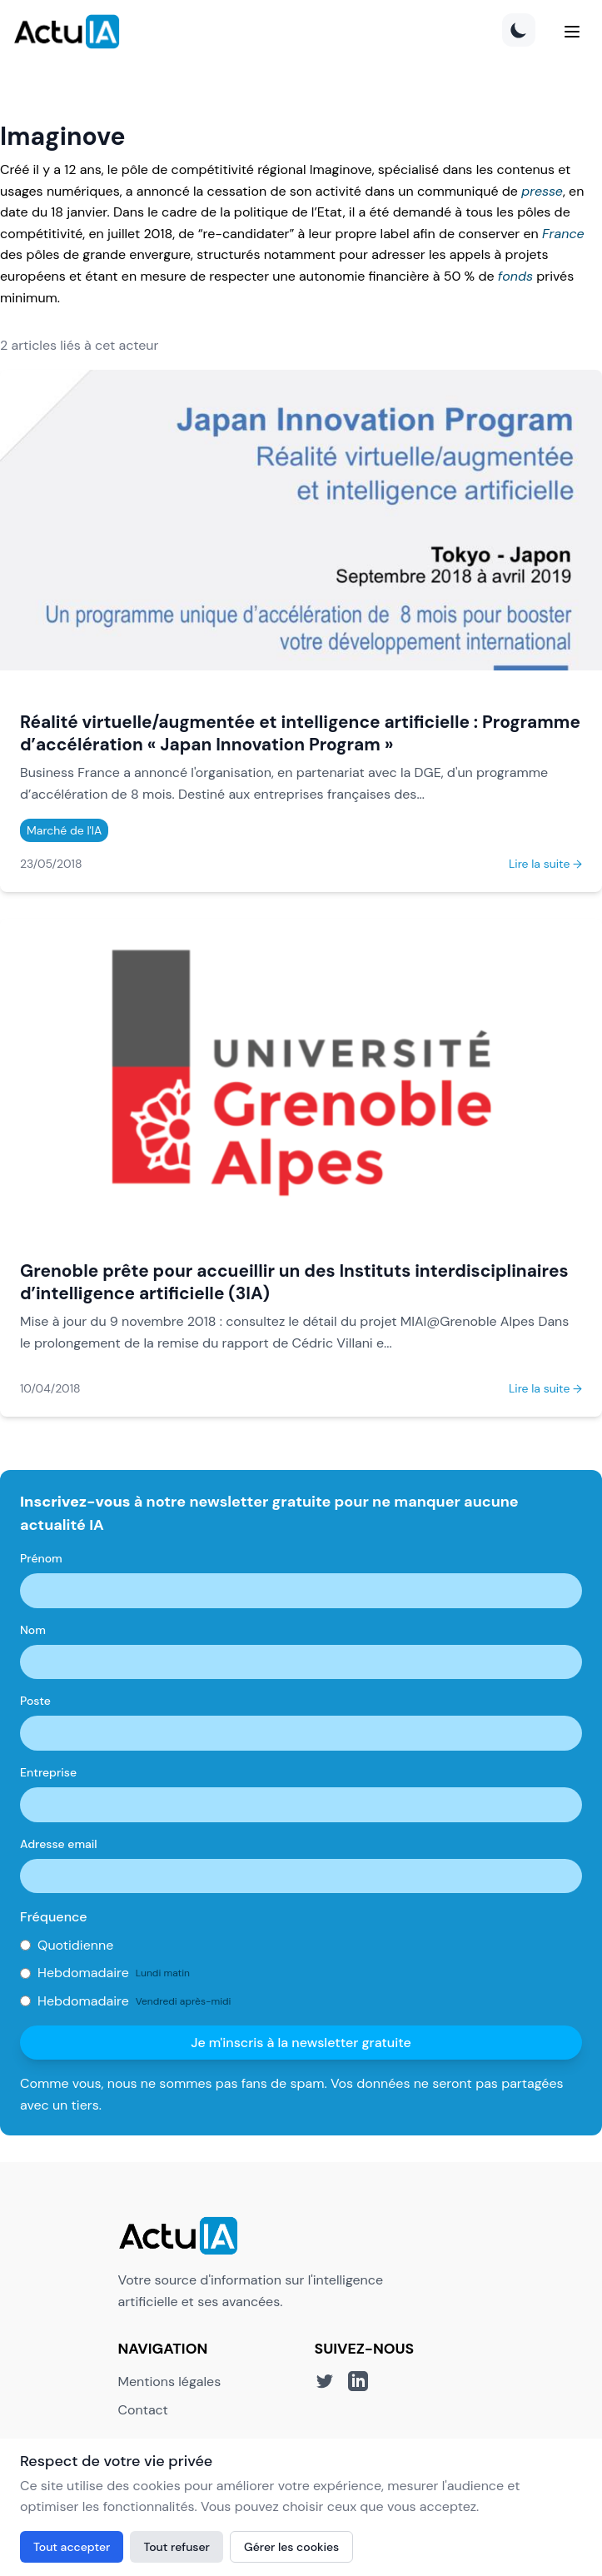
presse (542, 191)
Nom (33, 1629)
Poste (35, 1700)
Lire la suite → (545, 863)
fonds (515, 276)
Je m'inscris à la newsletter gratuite (301, 2042)
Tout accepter (71, 2546)
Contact (143, 2410)
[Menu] (572, 31)
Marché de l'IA (64, 830)
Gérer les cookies (291, 2546)
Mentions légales (169, 2381)
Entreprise (48, 1772)
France (563, 233)
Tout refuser (176, 2546)
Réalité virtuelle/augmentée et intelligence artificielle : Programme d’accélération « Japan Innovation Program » (300, 732)
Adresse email (58, 1843)
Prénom (41, 1558)
